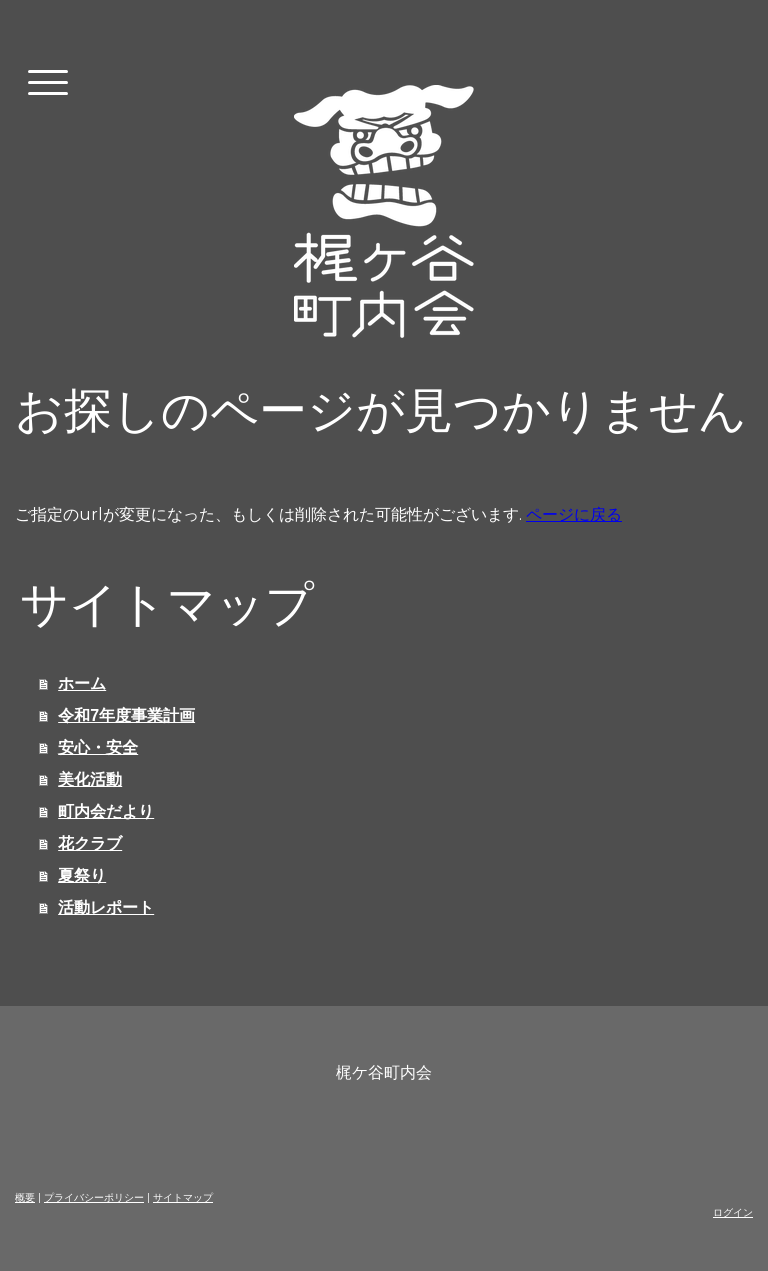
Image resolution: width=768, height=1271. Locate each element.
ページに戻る (574, 514)
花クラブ (90, 843)
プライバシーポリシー (94, 1197)
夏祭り (82, 875)
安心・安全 (98, 747)
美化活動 (90, 779)
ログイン (733, 1212)
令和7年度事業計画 (126, 715)
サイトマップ (183, 1197)
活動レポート (106, 907)
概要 (25, 1197)
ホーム (82, 683)
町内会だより (106, 811)
